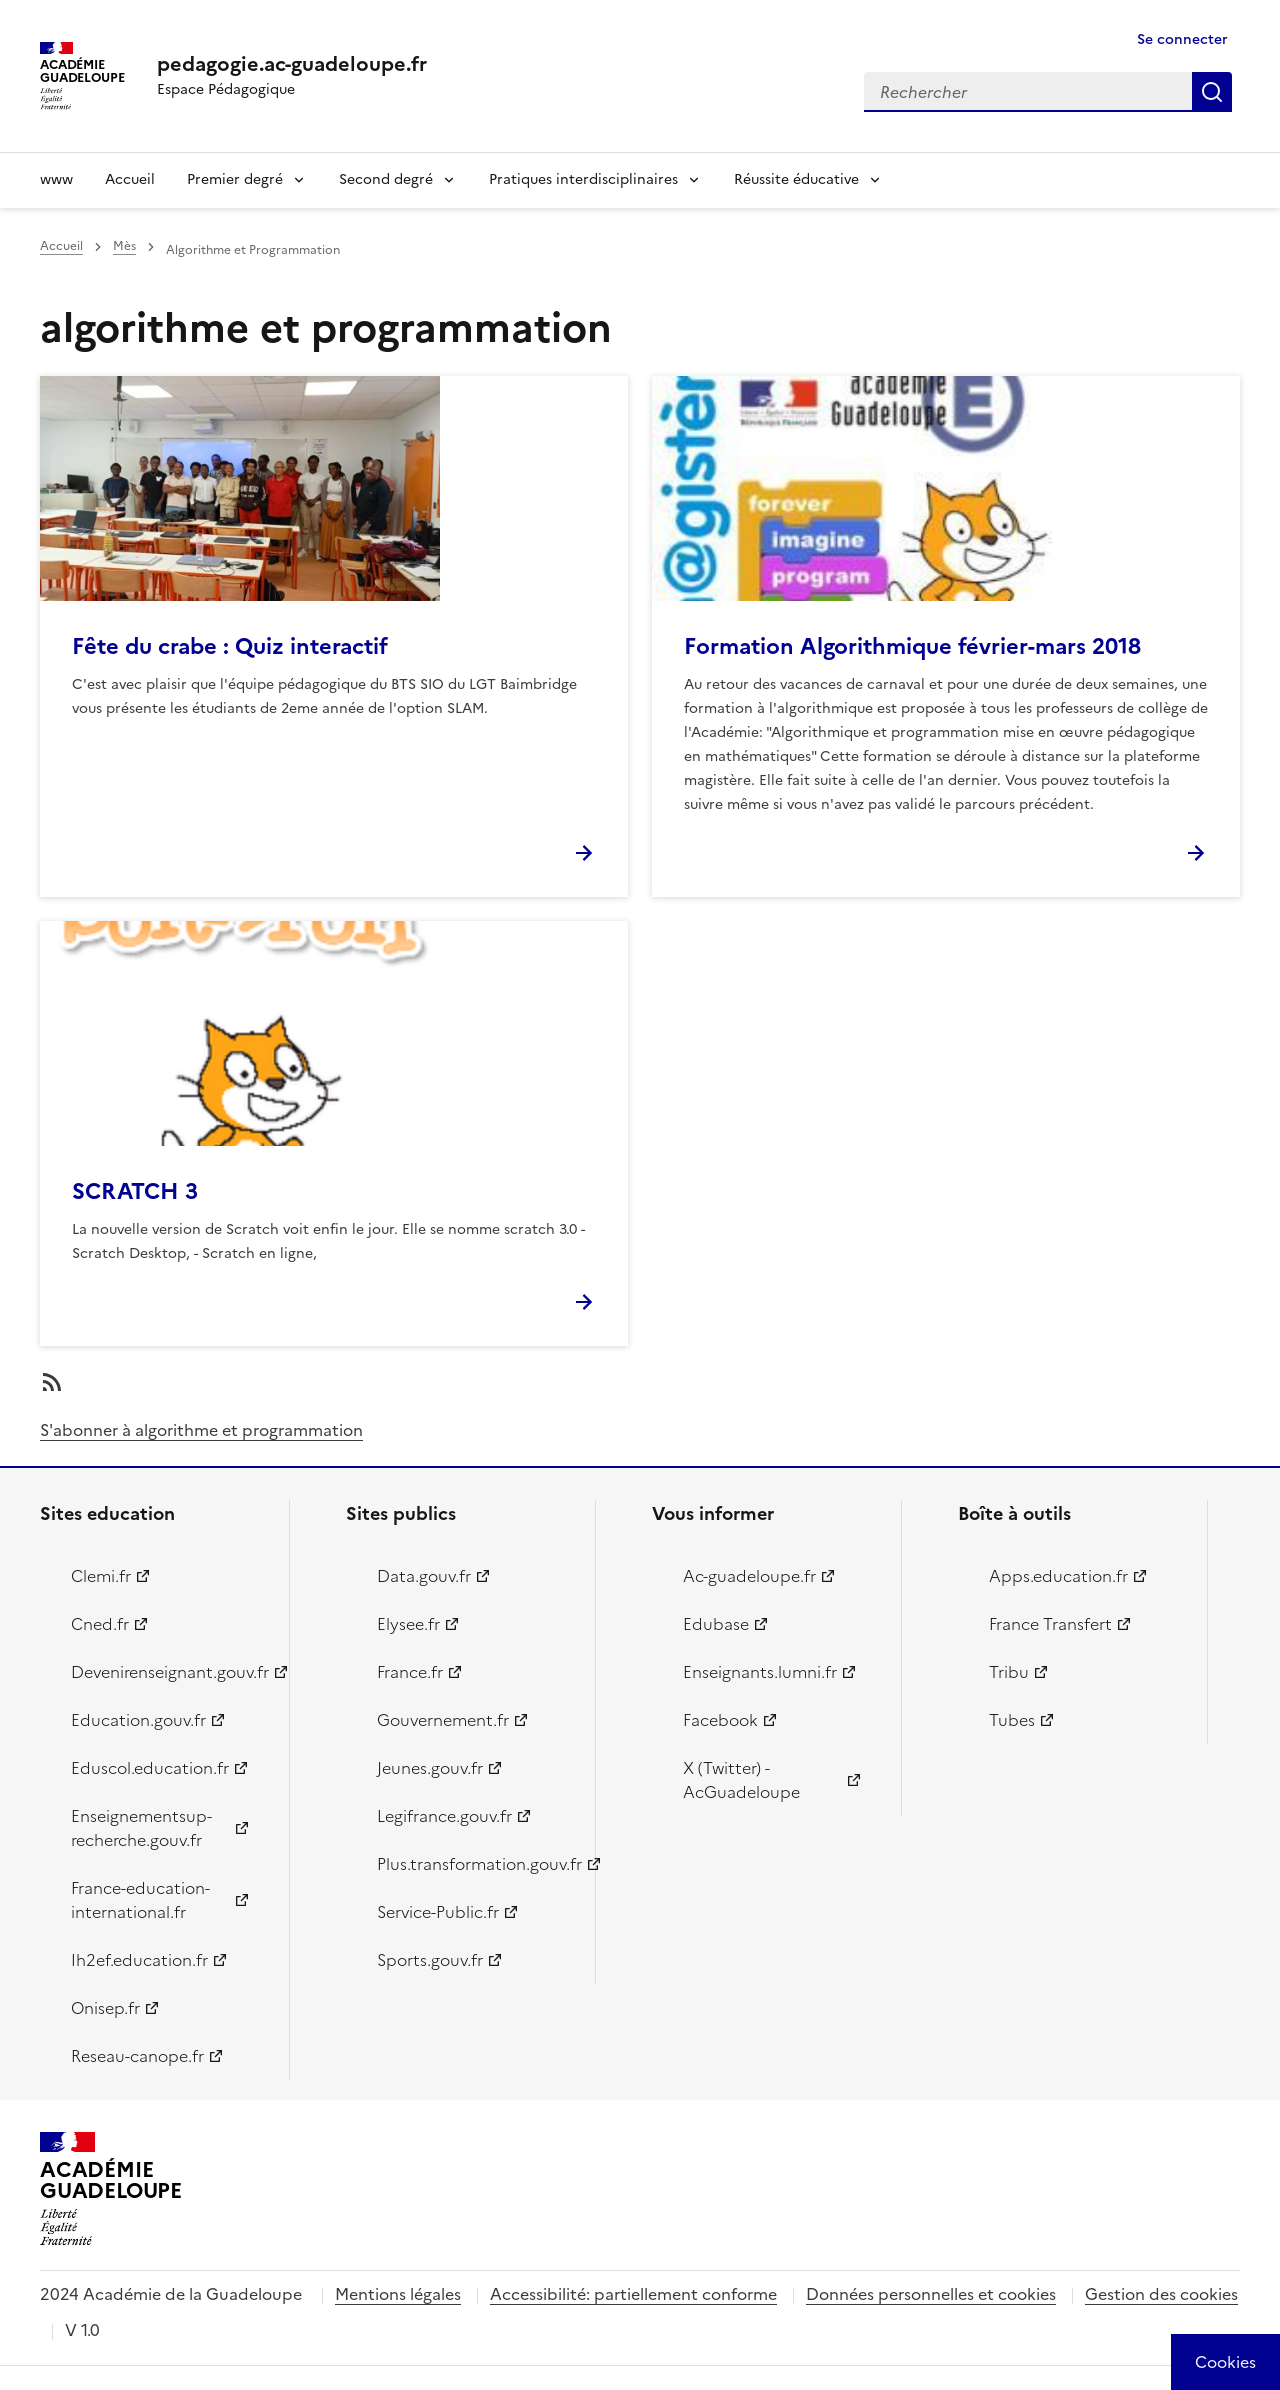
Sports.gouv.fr (430, 1960)
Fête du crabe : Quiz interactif (230, 646)
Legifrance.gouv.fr (444, 1816)
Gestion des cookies (1161, 2294)
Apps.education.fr (1058, 1576)
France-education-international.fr (140, 1900)
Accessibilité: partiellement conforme (633, 2294)
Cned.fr (100, 1624)
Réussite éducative (796, 179)
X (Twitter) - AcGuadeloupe (741, 1780)
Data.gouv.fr (424, 1576)
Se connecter (1182, 39)
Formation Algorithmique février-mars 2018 (912, 646)
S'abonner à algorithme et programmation (201, 1430)
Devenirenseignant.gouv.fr (168, 1672)
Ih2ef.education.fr (139, 1960)
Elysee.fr (408, 1624)
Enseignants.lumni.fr (760, 1672)
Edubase (716, 1624)
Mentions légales (398, 2294)
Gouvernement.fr (443, 1720)
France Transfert (1050, 1624)
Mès (124, 246)
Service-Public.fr (438, 1912)
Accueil (130, 179)
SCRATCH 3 (135, 1191)
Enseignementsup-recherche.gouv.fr (141, 1828)
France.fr (410, 1672)
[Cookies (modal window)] (1225, 2362)
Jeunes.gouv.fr (430, 1768)
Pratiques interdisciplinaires (583, 179)
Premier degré (235, 179)
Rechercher (1212, 92)
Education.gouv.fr (138, 1720)
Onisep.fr (105, 2008)
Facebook (720, 1720)
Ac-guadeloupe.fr (749, 1576)
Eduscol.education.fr (150, 1768)
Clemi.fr (101, 1576)
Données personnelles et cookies (931, 2294)
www (56, 179)
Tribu (1009, 1672)
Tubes (1012, 1720)
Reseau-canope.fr (137, 2056)
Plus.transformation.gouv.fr (474, 1864)
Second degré (386, 179)
